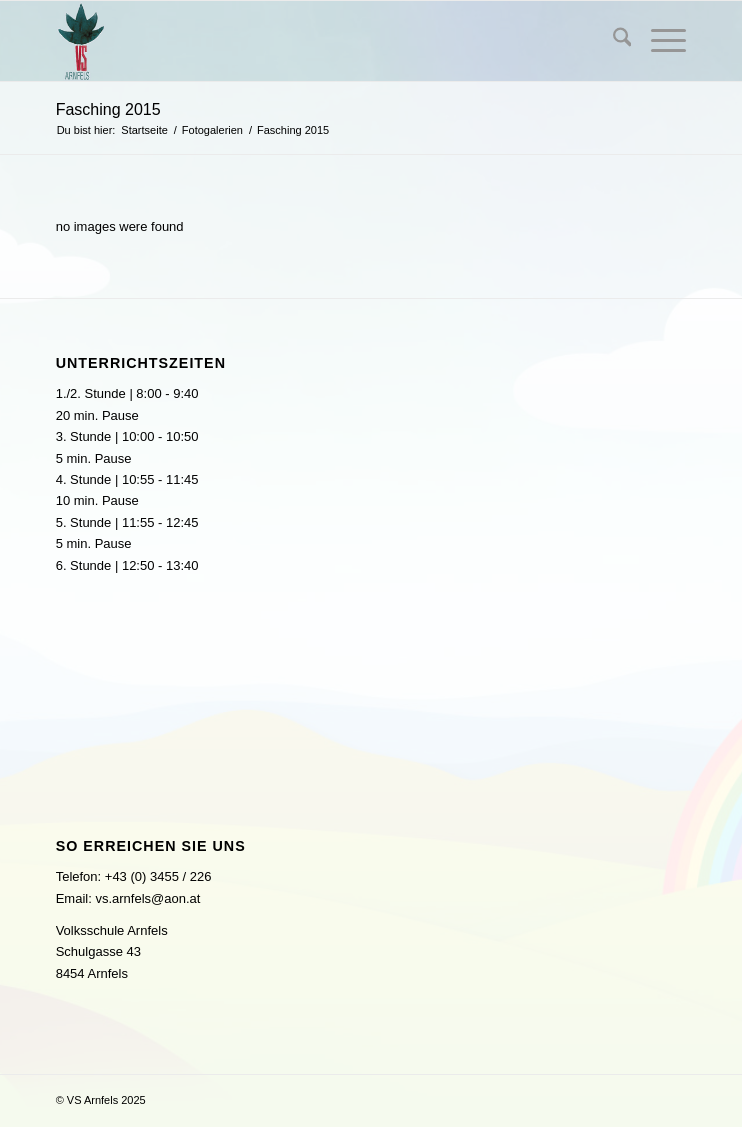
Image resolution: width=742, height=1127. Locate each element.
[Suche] (612, 41)
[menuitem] (612, 41)
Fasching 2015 (108, 109)
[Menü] (658, 41)
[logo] (308, 41)
